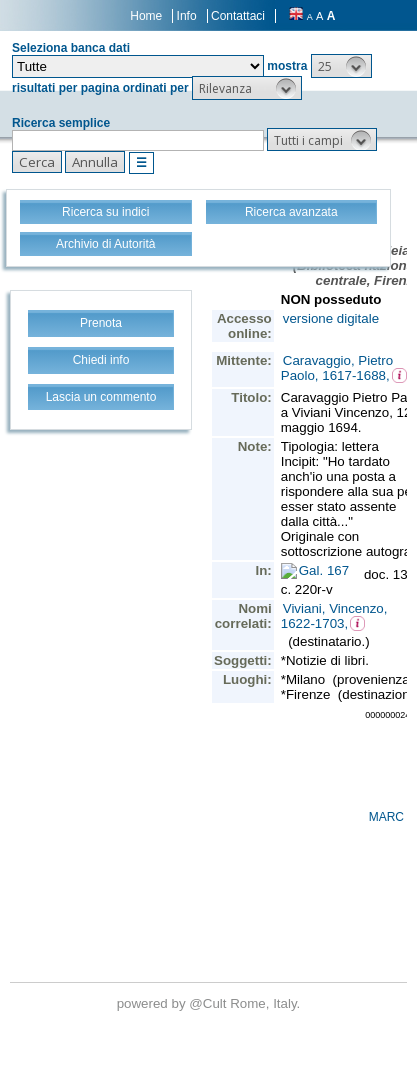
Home (146, 16)
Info (187, 16)
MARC (386, 817)
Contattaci (238, 16)
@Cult (209, 1003)
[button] (341, 66)
